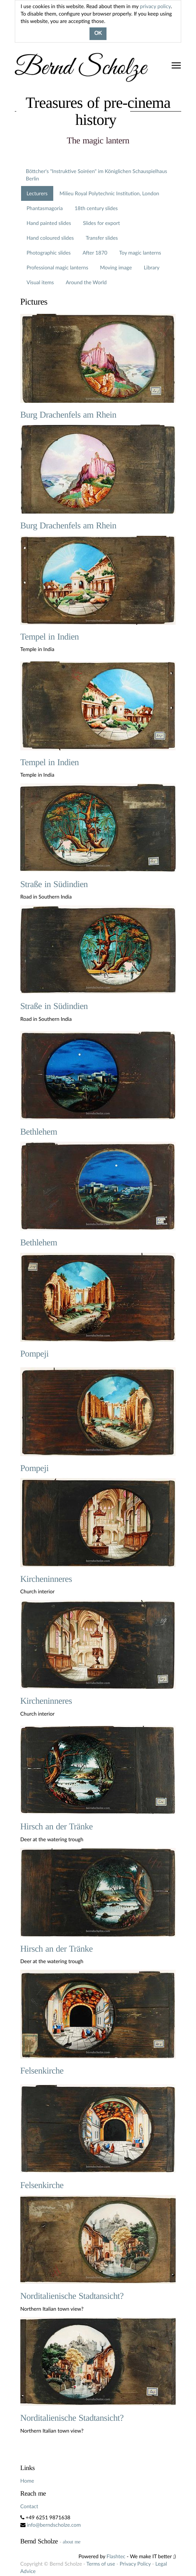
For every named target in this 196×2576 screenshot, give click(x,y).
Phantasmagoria (45, 208)
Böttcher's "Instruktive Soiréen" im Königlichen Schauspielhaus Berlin (96, 175)
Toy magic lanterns (140, 252)
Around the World (86, 282)
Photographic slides (49, 252)
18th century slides (96, 208)
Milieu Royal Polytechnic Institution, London (109, 193)
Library (152, 267)
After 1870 (94, 252)
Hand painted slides (49, 223)
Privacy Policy (135, 2563)
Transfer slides (102, 238)
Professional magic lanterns (57, 267)
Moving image (116, 267)
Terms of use (101, 2563)
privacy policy (155, 6)
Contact (29, 2506)
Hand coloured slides (50, 238)
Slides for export (101, 223)
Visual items (40, 282)
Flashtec (116, 2556)
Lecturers (37, 193)
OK (98, 33)
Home (27, 2480)
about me (72, 2542)
